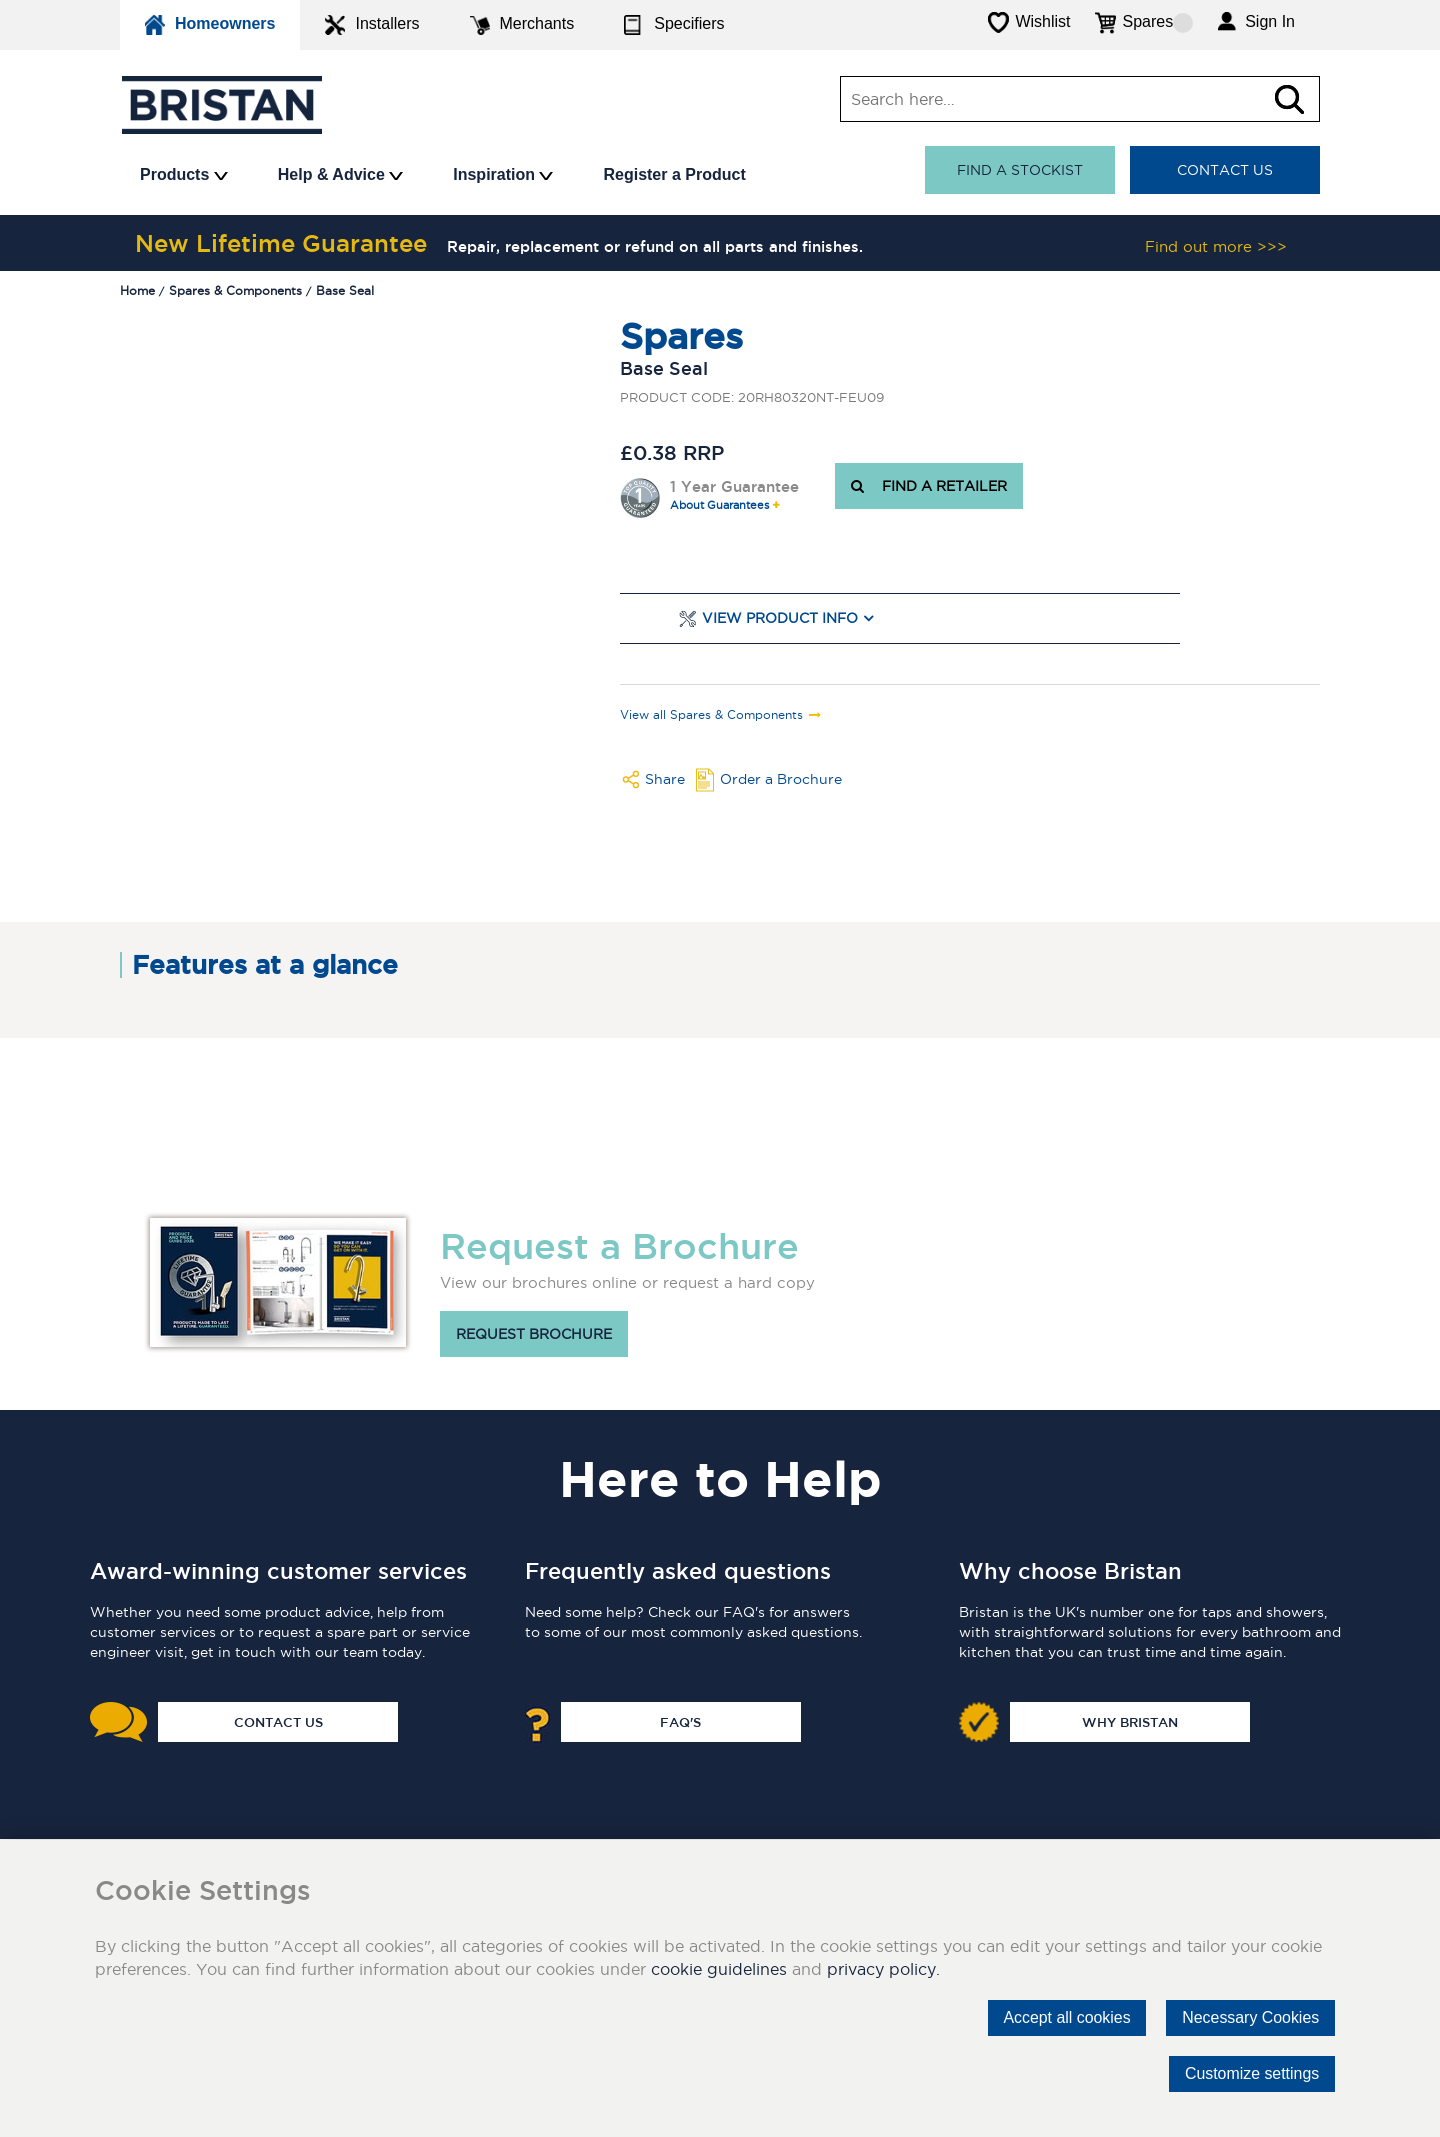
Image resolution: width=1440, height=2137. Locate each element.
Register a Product (674, 174)
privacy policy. (883, 1969)
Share (665, 779)
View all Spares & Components (711, 715)
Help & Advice (340, 174)
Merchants (522, 25)
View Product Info (780, 618)
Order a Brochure (781, 779)
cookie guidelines (719, 1969)
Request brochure (534, 1334)
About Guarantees (719, 505)
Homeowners (210, 25)
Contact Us (1225, 170)
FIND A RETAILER (929, 486)
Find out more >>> (1216, 246)
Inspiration (503, 174)
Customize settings (1251, 2073)
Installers (372, 25)
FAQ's (680, 1722)
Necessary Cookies (1250, 2017)
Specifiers (674, 25)
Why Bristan (1130, 1722)
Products (184, 174)
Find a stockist (1020, 170)
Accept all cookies (1065, 2017)
